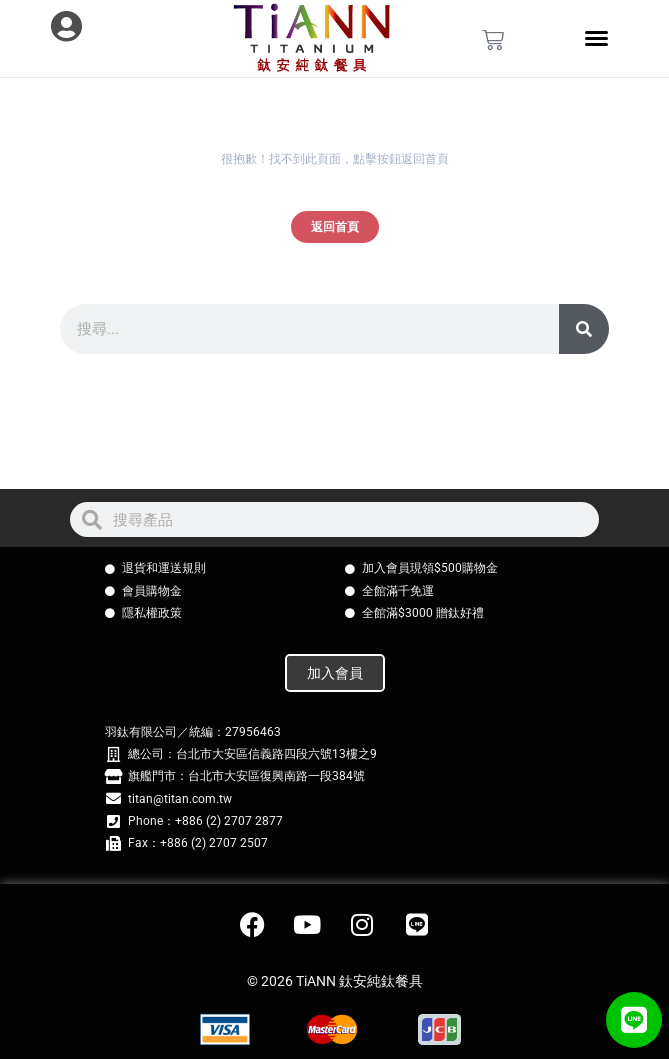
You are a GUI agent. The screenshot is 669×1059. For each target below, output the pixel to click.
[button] (634, 1020)
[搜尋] (584, 329)
